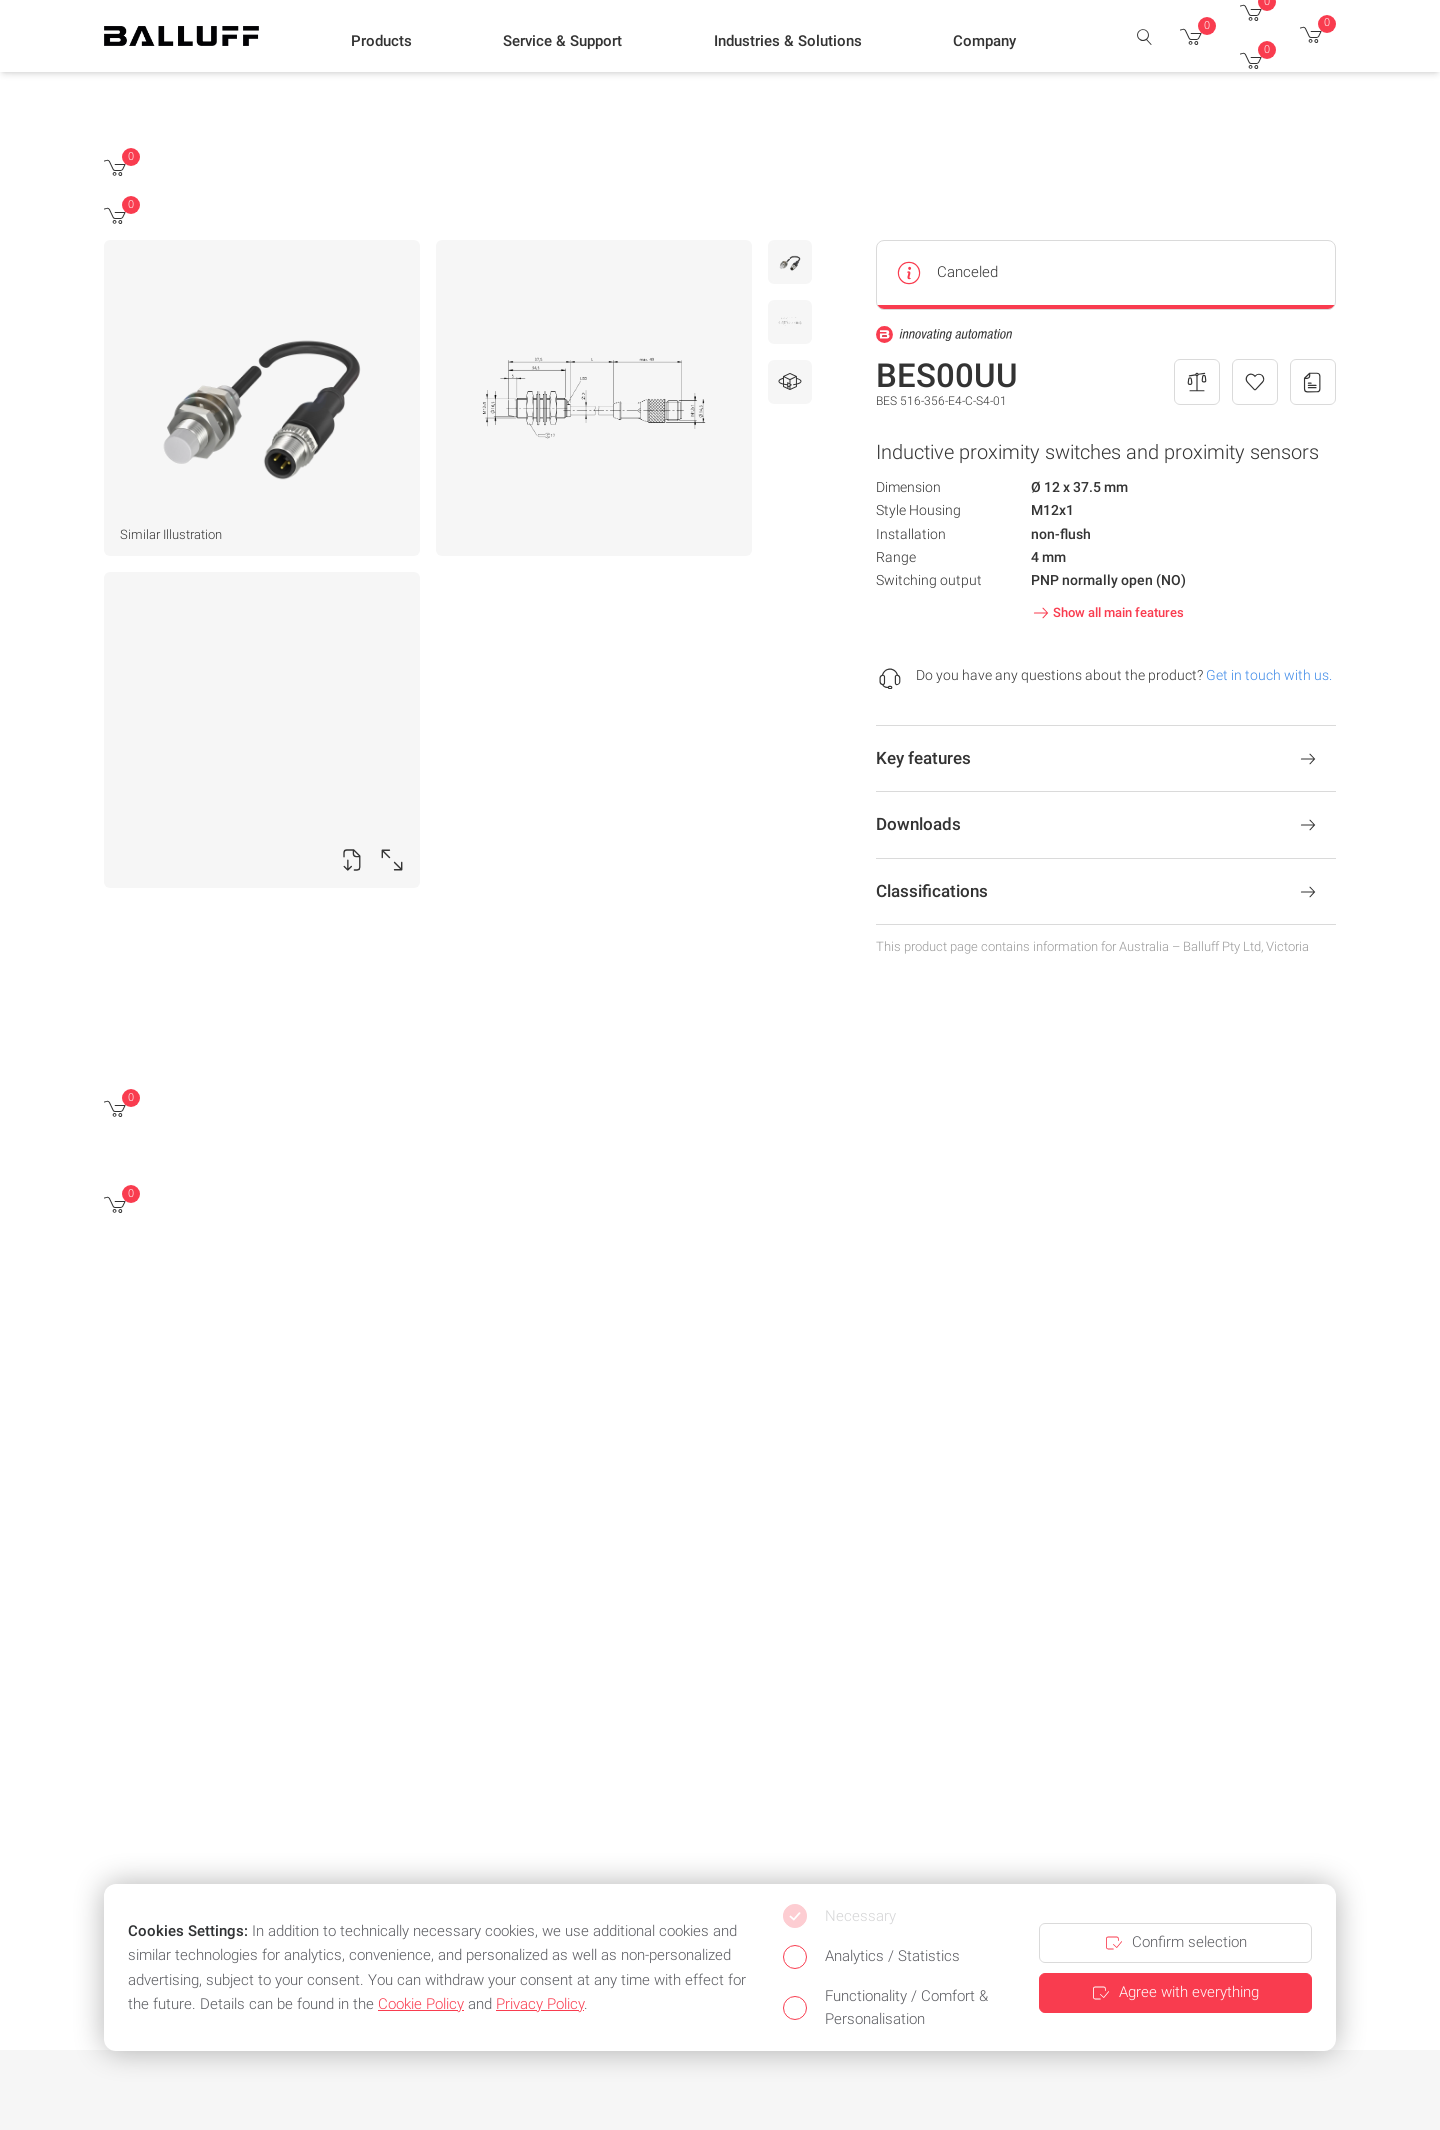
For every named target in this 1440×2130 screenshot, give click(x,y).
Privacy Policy (540, 2004)
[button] (381, 41)
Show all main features (1106, 613)
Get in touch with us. (1269, 675)
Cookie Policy (421, 2004)
